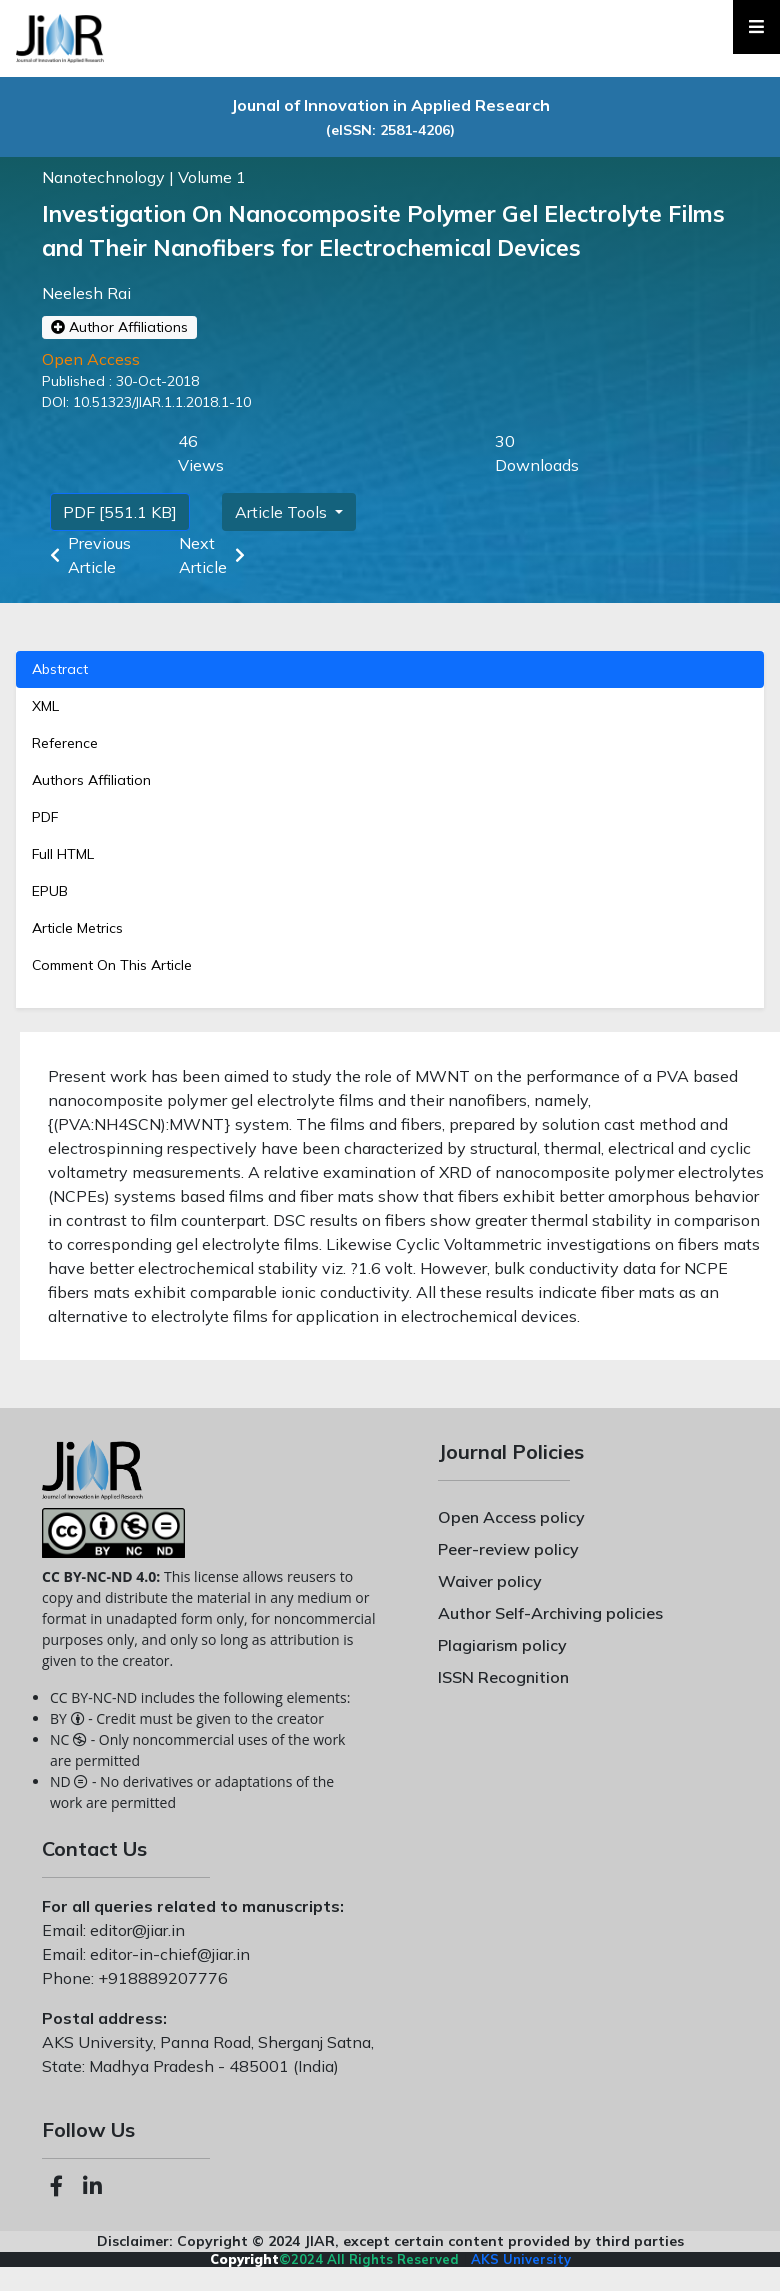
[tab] (390, 817)
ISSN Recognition (503, 1677)
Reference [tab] (65, 743)
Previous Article (86, 555)
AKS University (521, 2259)
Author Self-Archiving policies (550, 1613)
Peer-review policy (508, 1549)
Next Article (216, 555)
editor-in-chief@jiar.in (168, 1954)
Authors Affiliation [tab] (91, 780)
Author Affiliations (119, 327)
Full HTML (63, 854)
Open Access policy (511, 1517)
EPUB (50, 891)
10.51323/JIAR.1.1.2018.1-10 (160, 402)
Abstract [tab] (60, 669)
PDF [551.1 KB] (120, 512)
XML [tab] (45, 706)
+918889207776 (161, 1978)
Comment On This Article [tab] (112, 965)
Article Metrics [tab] (77, 928)
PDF (45, 817)
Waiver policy (490, 1581)
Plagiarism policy (502, 1645)
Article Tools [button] (283, 512)
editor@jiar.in (135, 1930)
